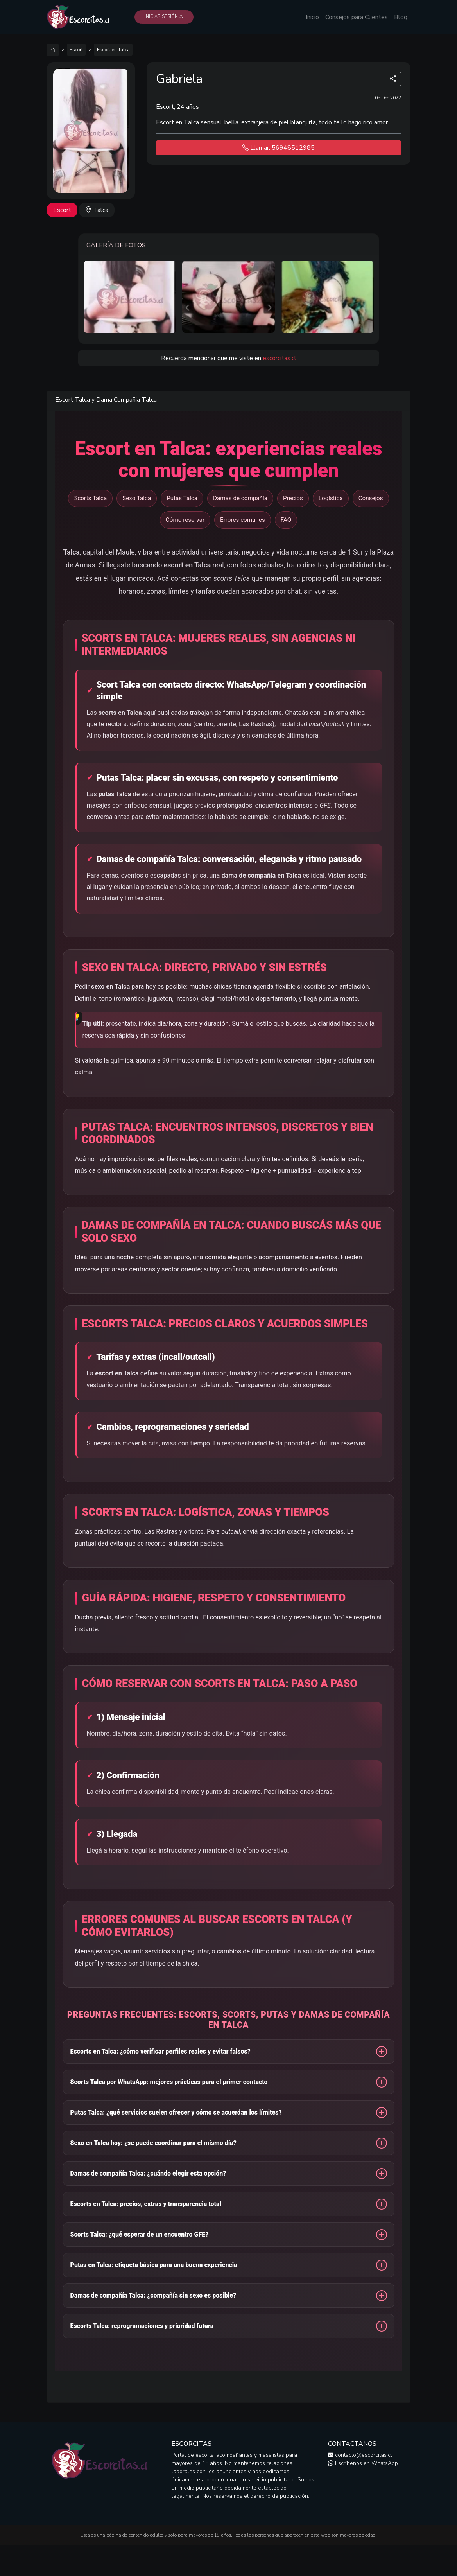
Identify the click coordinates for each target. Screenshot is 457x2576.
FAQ (286, 519)
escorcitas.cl (279, 358)
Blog (400, 17)
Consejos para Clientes (356, 17)
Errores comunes (242, 519)
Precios (293, 498)
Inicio (312, 17)
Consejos (370, 498)
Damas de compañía (240, 498)
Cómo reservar (185, 519)
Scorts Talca (90, 498)
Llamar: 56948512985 (278, 148)
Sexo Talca (136, 498)
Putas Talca (182, 498)
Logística (331, 498)
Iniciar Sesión (164, 17)
